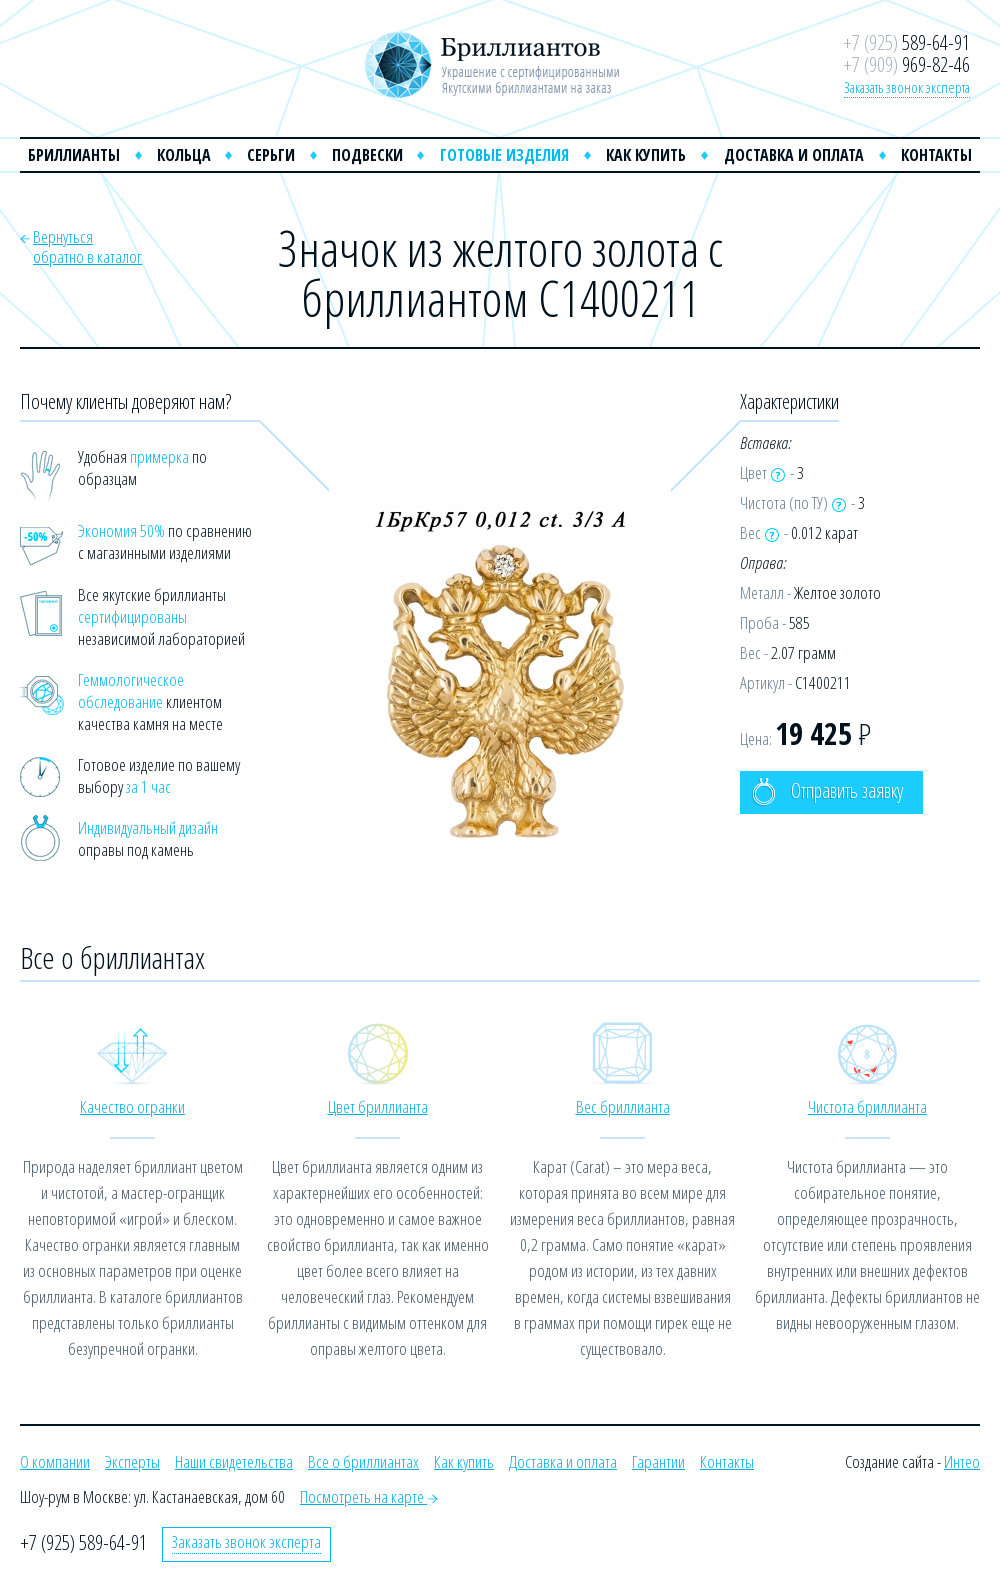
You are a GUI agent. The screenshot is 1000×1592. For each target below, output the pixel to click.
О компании (55, 1461)
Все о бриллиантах (363, 1461)
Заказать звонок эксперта (907, 87)
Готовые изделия (504, 155)
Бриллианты (74, 155)
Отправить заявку (827, 791)
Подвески (367, 155)
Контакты (936, 155)
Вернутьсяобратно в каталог (87, 246)
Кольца (184, 155)
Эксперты (132, 1461)
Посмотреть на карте (369, 1496)
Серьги (271, 155)
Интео (962, 1461)
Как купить (646, 155)
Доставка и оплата (794, 155)
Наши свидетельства (234, 1461)
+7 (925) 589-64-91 (83, 1542)
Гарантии (658, 1461)
